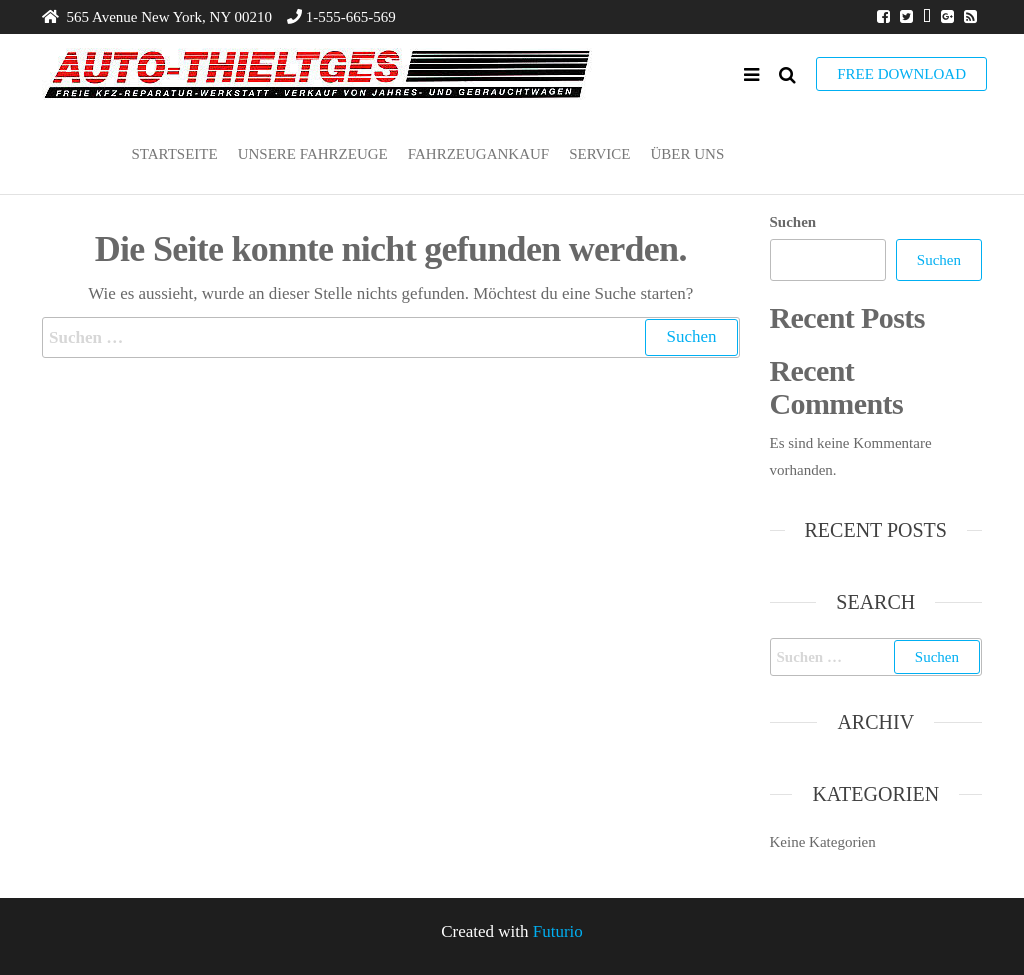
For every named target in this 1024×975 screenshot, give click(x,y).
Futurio (558, 931)
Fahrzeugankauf (478, 154)
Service (599, 154)
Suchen (793, 222)
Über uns (687, 154)
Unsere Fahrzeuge (313, 154)
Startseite (174, 154)
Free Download (901, 74)
